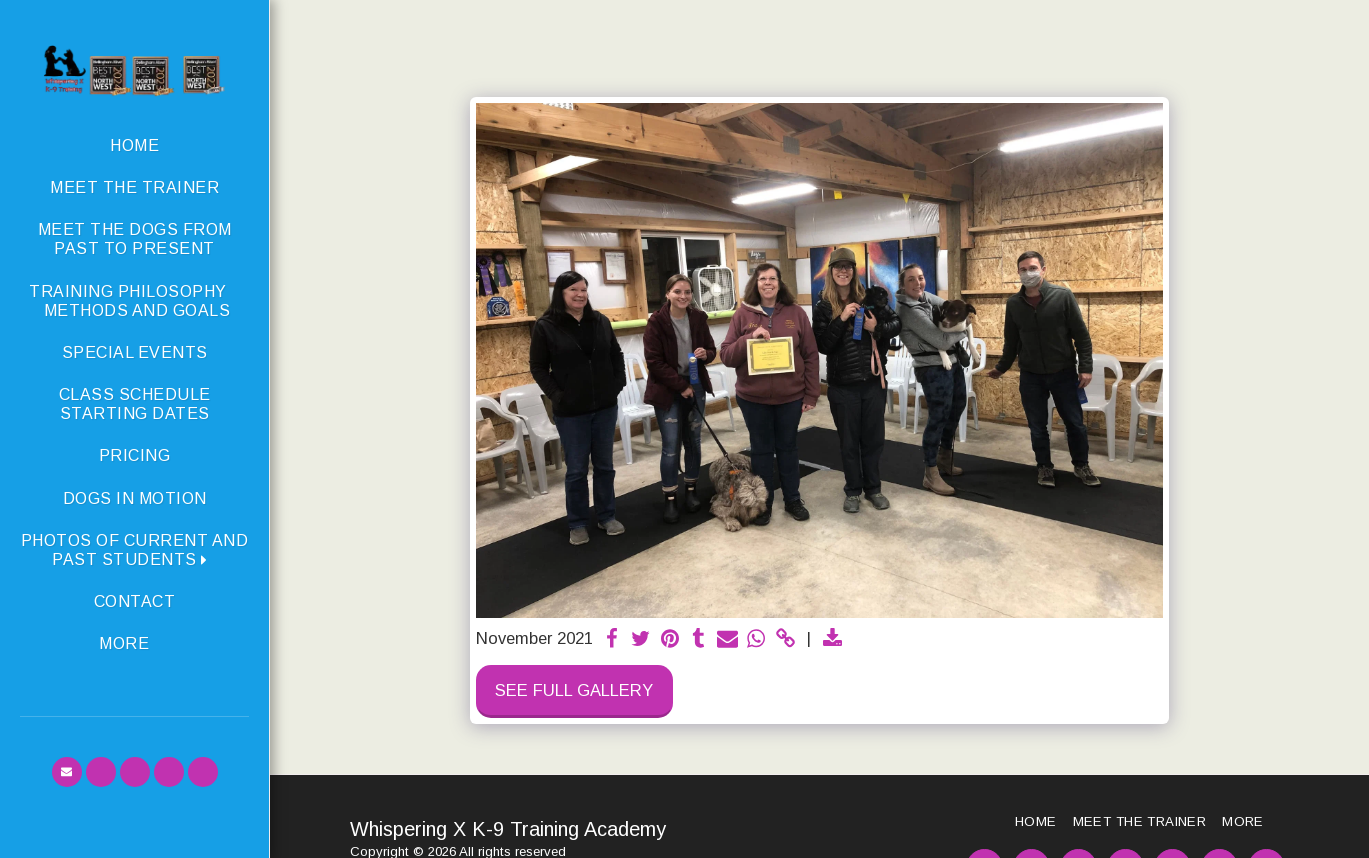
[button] (134, 550)
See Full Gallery (574, 690)
